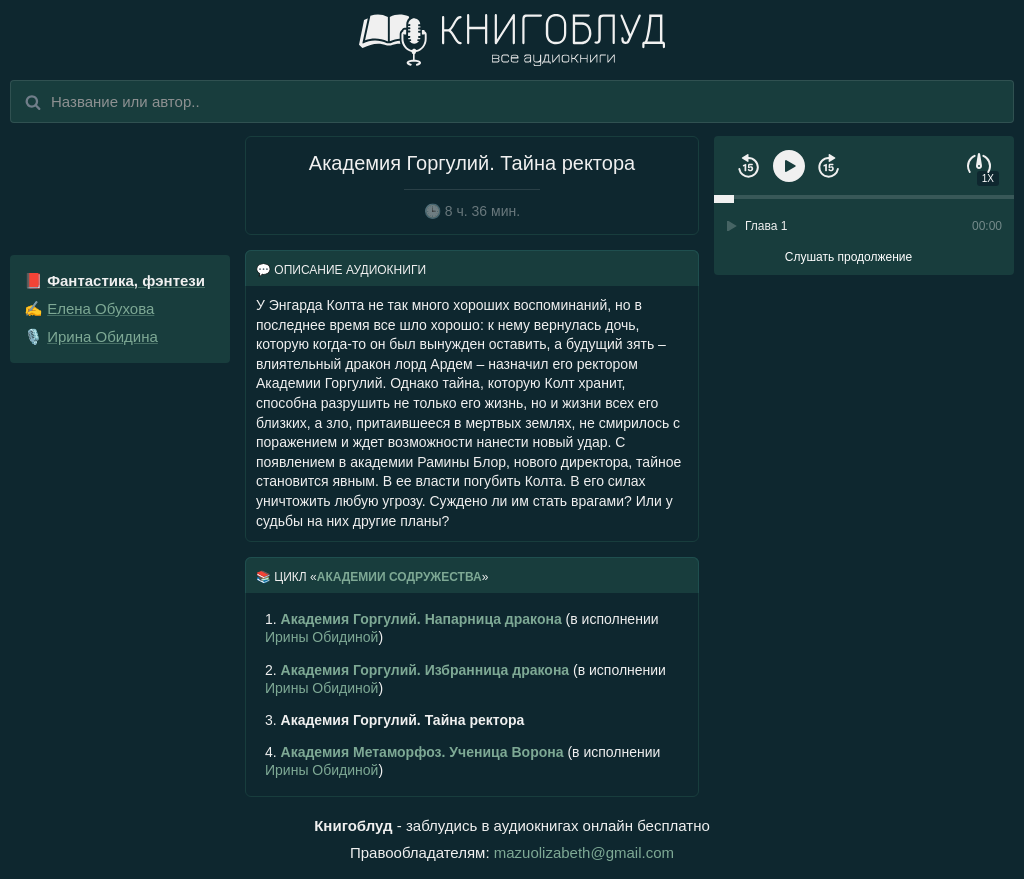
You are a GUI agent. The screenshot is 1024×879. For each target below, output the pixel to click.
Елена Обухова (100, 308)
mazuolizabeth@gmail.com (584, 852)
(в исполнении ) (462, 628)
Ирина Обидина (102, 336)
